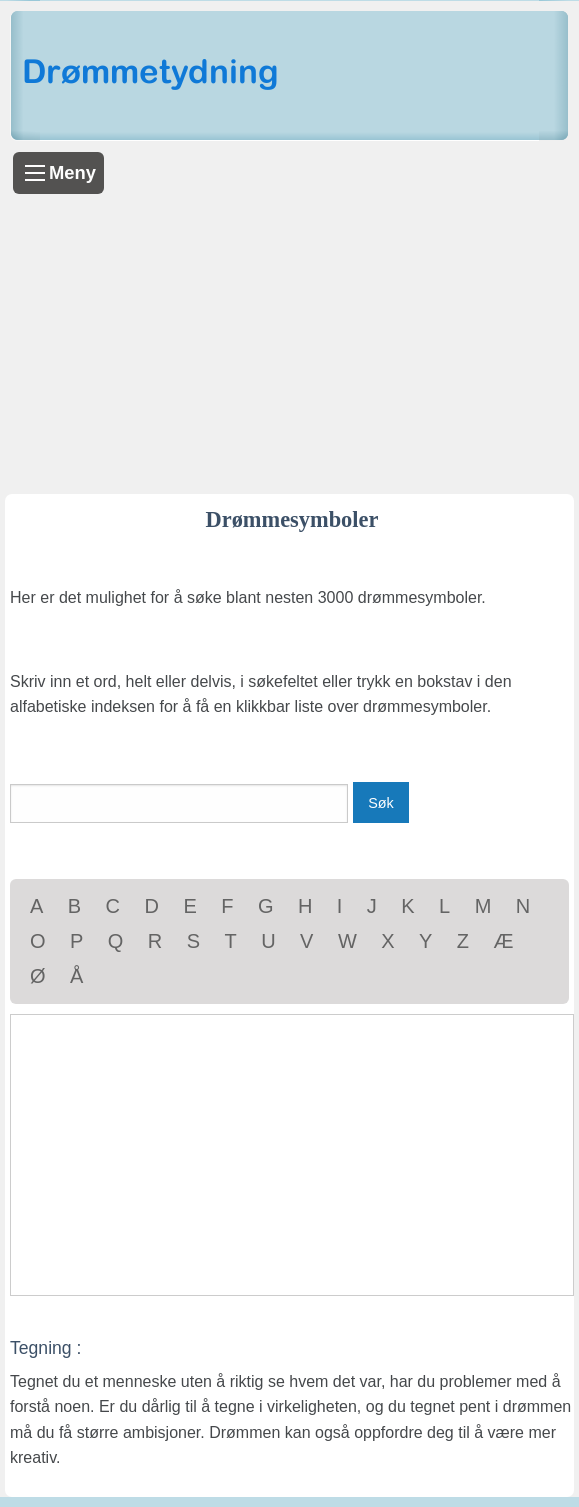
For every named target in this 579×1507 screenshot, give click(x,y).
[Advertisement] (289, 344)
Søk (381, 803)
